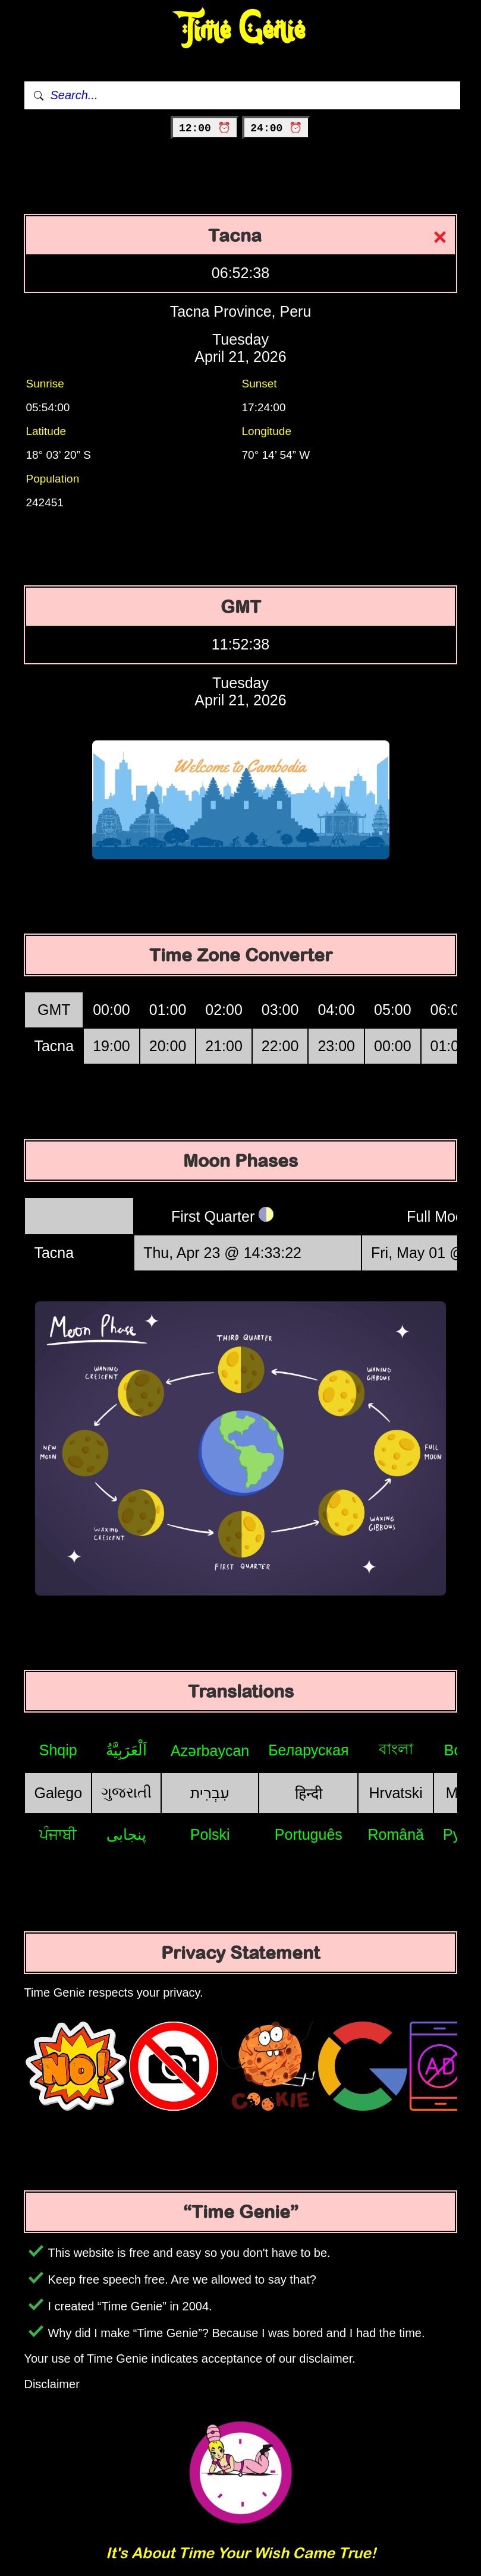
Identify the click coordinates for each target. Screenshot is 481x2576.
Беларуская (308, 1750)
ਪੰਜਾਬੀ (58, 1834)
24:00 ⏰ (276, 128)
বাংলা (396, 1749)
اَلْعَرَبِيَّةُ (126, 1750)
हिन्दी (308, 1793)
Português (308, 1834)
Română (395, 1834)
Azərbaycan (210, 1750)
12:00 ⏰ (205, 128)
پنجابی (126, 1834)
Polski (210, 1834)
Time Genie (240, 30)
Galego (58, 1792)
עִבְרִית (210, 1792)
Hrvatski (396, 1792)
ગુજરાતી (126, 1792)
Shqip (58, 1750)
